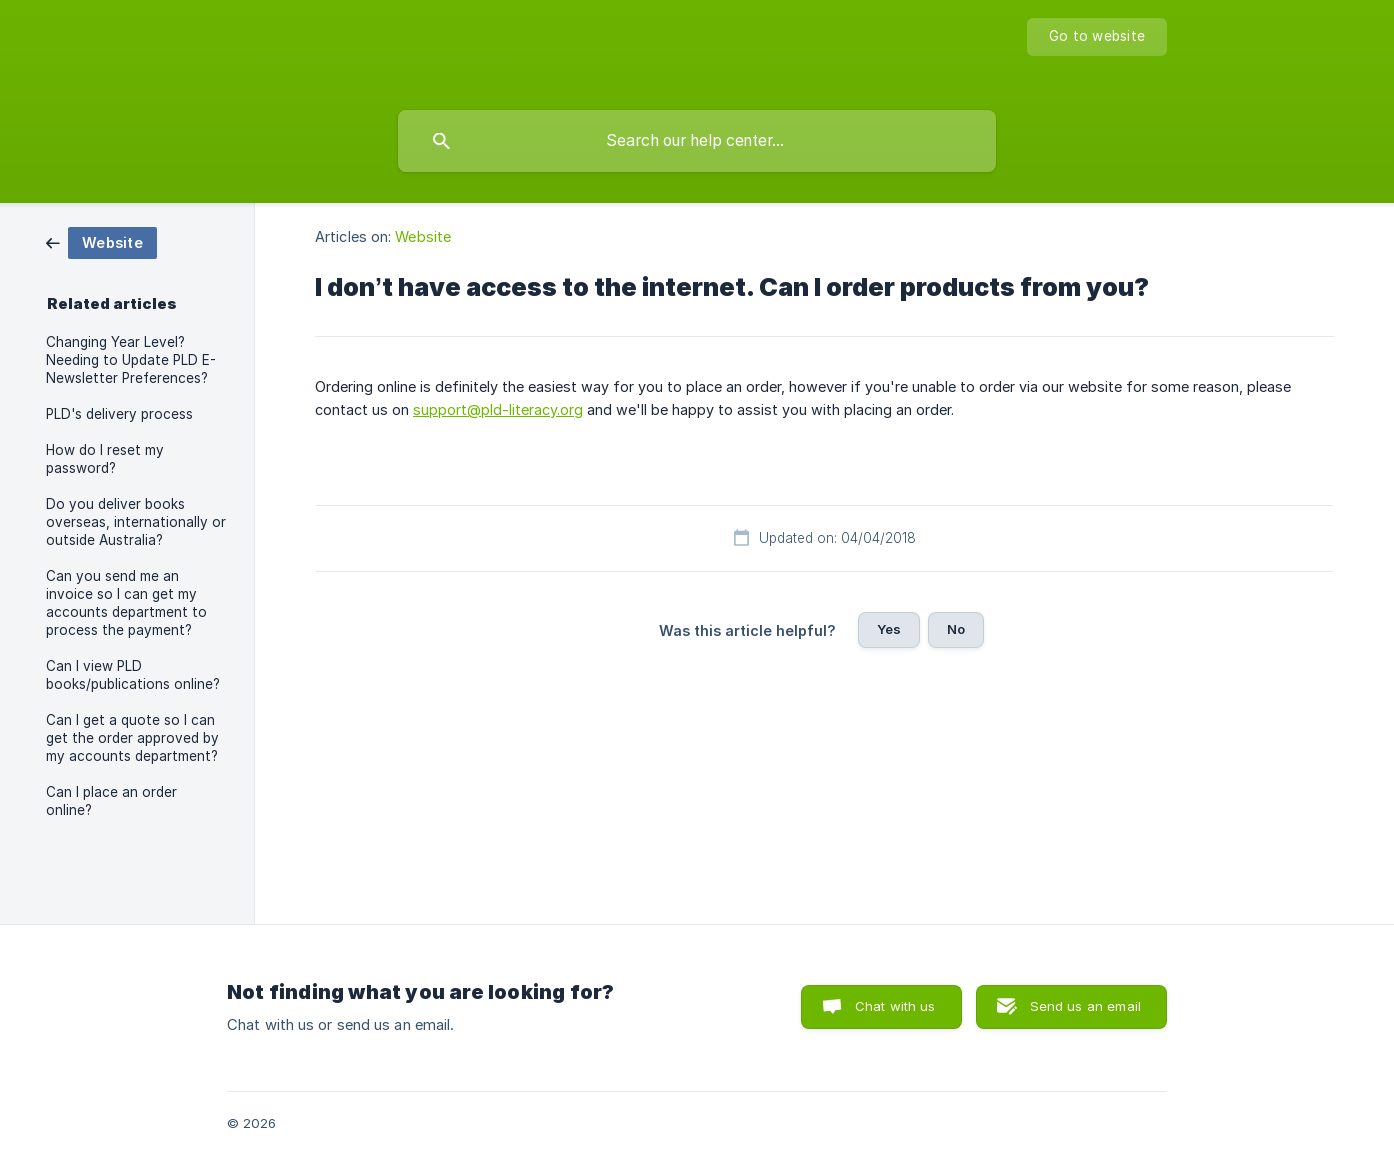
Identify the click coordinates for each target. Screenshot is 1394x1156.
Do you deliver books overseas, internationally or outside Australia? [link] (136, 522)
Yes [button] (889, 629)
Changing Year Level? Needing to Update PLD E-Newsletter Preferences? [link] (131, 360)
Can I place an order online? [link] (111, 801)
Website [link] (423, 236)
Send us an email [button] (1085, 1006)
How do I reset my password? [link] (105, 459)
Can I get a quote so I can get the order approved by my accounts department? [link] (132, 738)
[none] (1097, 37)
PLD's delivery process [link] (119, 414)
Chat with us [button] (895, 1006)
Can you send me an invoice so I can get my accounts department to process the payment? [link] (126, 603)
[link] (101, 241)
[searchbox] (697, 141)
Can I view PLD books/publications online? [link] (133, 675)
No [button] (956, 629)
